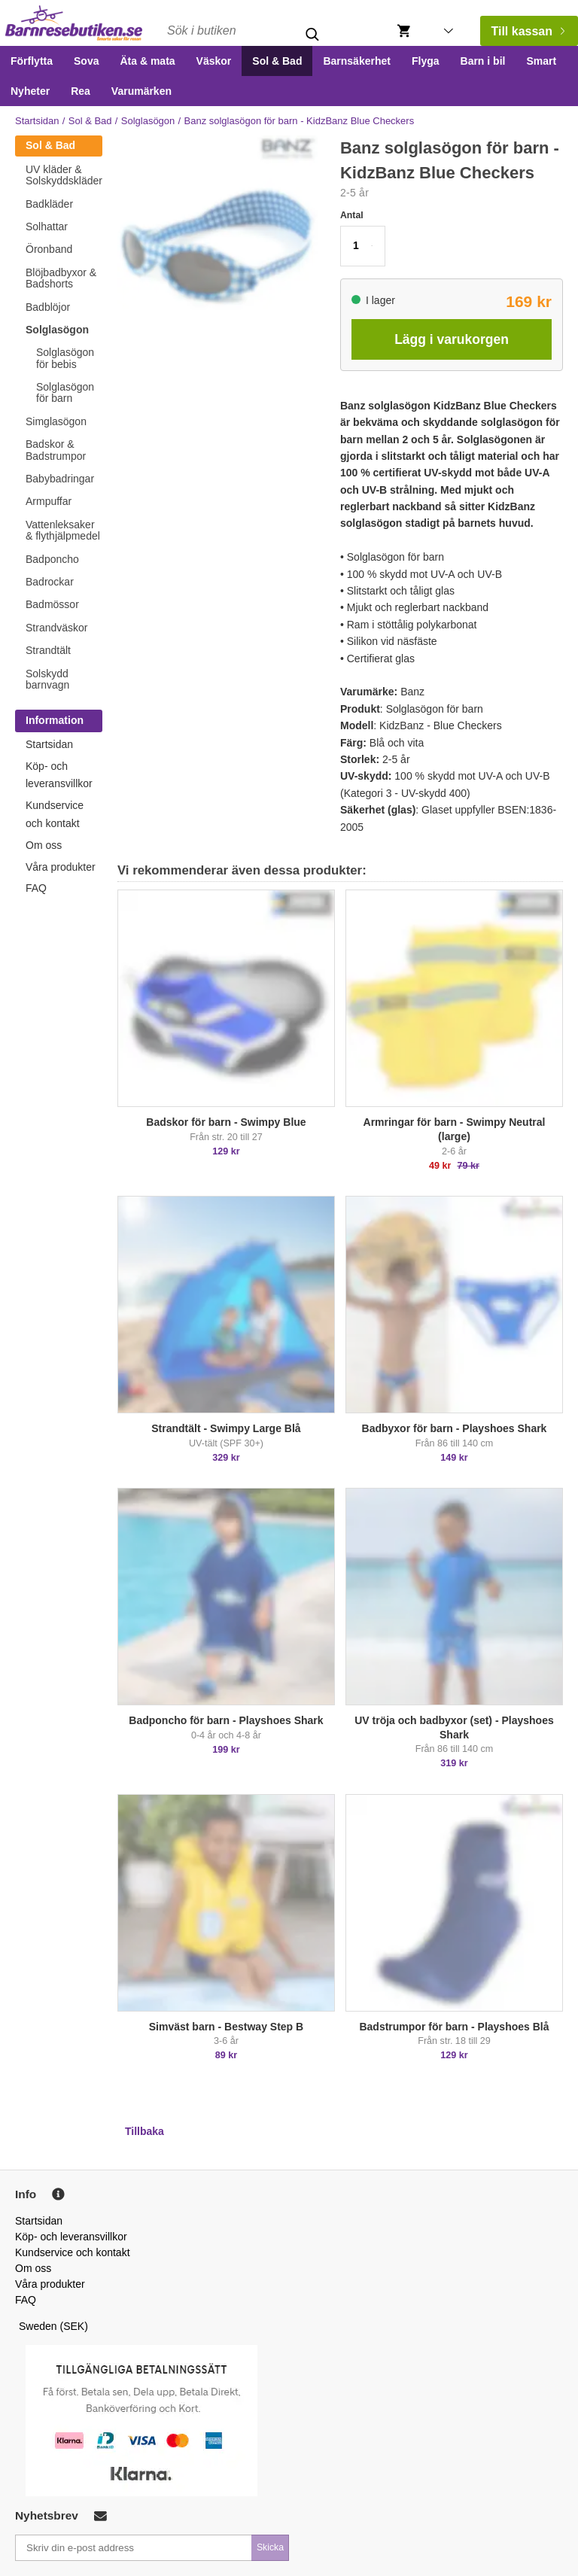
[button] (362, 246)
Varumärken (141, 91)
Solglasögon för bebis (65, 358)
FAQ (36, 888)
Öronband (49, 249)
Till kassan (527, 31)
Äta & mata (147, 61)
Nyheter (30, 91)
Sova (86, 61)
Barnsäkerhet (357, 61)
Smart (541, 61)
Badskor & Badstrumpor (56, 449)
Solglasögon (148, 120)
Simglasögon (56, 421)
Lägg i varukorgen (451, 339)
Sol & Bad (277, 61)
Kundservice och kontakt (72, 2252)
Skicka (270, 2547)
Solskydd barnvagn (47, 679)
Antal (352, 215)
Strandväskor (56, 628)
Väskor (214, 61)
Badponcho (52, 559)
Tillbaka (144, 2131)
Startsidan (37, 120)
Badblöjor (48, 307)
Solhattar (47, 226)
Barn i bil (483, 61)
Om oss (44, 845)
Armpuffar (48, 501)
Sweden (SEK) (53, 2326)
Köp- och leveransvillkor (71, 2237)
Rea (80, 91)
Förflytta (32, 61)
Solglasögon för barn (65, 392)
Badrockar (50, 582)
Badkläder (49, 204)
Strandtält (48, 650)
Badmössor (52, 604)
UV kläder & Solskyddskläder (64, 175)
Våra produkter (61, 867)
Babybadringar (60, 479)
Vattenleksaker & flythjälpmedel (63, 530)
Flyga (426, 61)
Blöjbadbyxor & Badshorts (61, 278)
